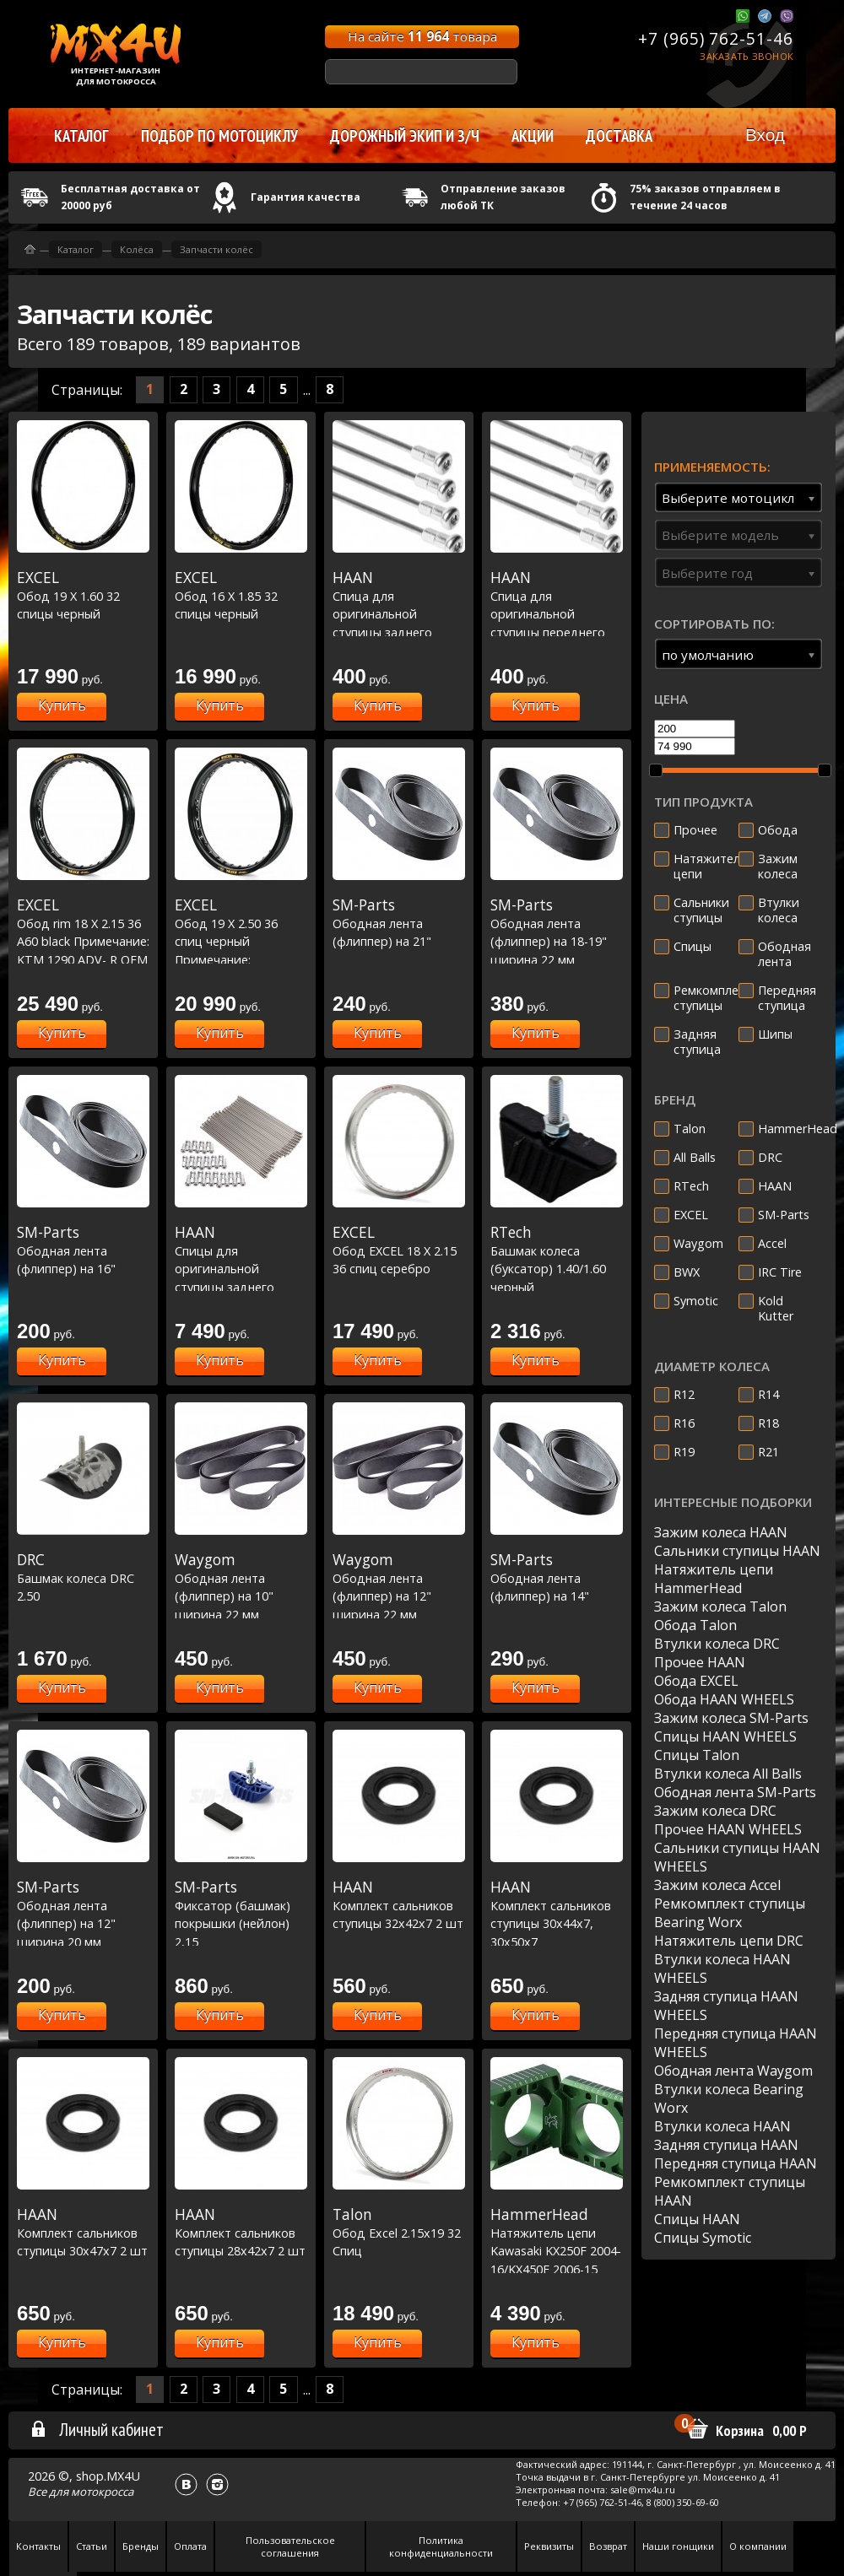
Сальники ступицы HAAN (737, 1551)
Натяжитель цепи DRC (728, 1940)
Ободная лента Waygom (733, 2070)
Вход (765, 134)
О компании (758, 2546)
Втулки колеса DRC (717, 1643)
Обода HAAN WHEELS (724, 1699)
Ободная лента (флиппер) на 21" (399, 922)
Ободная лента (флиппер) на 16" (83, 1250)
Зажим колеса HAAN (720, 1532)
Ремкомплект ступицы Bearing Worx (729, 1912)
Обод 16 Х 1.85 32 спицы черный (241, 595)
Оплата (190, 2546)
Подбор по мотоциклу (219, 136)
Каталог (75, 249)
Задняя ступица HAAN (726, 2145)
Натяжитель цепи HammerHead (713, 1578)
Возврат (608, 2546)
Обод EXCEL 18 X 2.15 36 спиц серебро (399, 1250)
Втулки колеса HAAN (722, 2126)
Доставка (619, 136)
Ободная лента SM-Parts (735, 1792)
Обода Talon (695, 1625)
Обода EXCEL (696, 1680)
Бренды (140, 2546)
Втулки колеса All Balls (728, 1773)
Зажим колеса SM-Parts (731, 1718)
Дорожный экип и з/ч (404, 136)
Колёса (137, 249)
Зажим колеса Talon (720, 1606)
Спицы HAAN (697, 2219)
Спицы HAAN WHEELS (725, 1736)
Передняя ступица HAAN (735, 2163)
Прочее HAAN (699, 1662)
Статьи (91, 2546)
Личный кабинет (97, 2429)
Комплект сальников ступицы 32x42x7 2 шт (399, 1904)
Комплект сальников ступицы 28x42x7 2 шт (241, 2232)
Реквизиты (549, 2546)
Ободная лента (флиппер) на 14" (556, 1577)
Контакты (38, 2546)
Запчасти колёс (216, 249)
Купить (62, 705)
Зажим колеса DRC (715, 1810)
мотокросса (102, 2491)
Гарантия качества (305, 197)
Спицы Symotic (702, 2237)
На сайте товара (422, 36)
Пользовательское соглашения (290, 2546)
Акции (532, 136)
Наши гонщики (678, 2546)
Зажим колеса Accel (717, 1885)
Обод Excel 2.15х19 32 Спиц (399, 2232)
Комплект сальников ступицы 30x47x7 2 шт (83, 2232)
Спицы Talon (696, 1755)
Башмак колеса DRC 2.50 (83, 1577)
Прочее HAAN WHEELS (728, 1829)
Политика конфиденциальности (441, 2546)
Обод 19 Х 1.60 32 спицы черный (83, 595)
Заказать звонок (746, 56)
